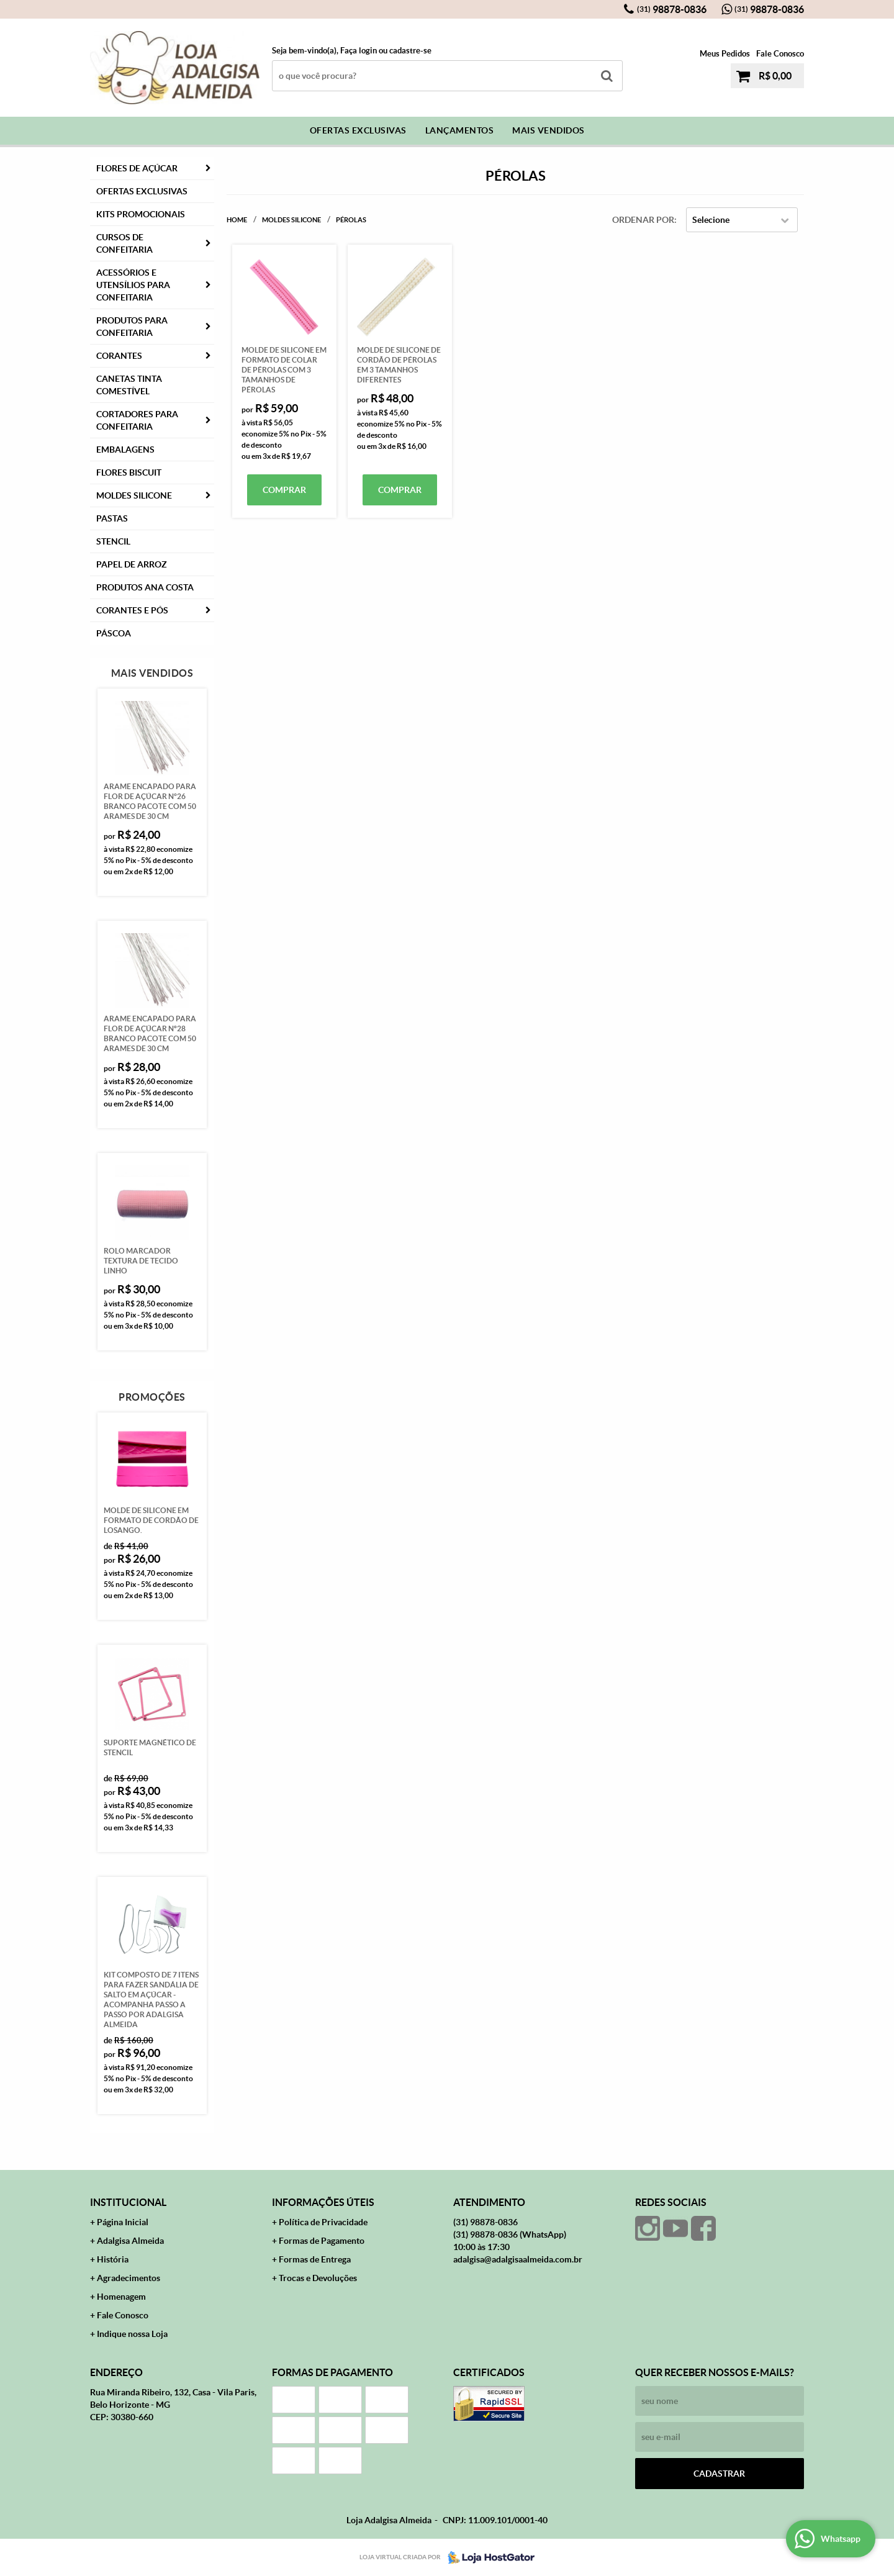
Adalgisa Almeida (130, 2241)
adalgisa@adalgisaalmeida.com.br (517, 2259)
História (113, 2259)
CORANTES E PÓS (132, 610)
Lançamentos (459, 130)
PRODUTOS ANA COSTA (145, 587)
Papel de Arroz (131, 564)
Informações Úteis (323, 2202)
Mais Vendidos (548, 130)
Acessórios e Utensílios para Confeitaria (133, 285)
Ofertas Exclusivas (358, 130)
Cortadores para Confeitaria (137, 420)
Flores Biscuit (128, 472)
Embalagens (125, 449)
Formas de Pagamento (321, 2241)
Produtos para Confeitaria (132, 326)
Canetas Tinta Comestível (129, 385)
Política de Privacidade (323, 2222)
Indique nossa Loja (132, 2334)
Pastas (112, 518)
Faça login (358, 50)
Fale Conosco (780, 53)
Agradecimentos (128, 2278)
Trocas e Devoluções (318, 2278)
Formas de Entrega (315, 2259)
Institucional (128, 2202)
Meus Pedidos (725, 53)
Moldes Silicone (134, 495)
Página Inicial (122, 2222)
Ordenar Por (643, 220)
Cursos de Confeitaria (124, 243)
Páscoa (113, 633)
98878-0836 (672, 9)
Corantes (119, 356)
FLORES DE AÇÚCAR (137, 168)
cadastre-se (410, 50)
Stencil (113, 541)
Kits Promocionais (140, 214)
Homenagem (121, 2297)
